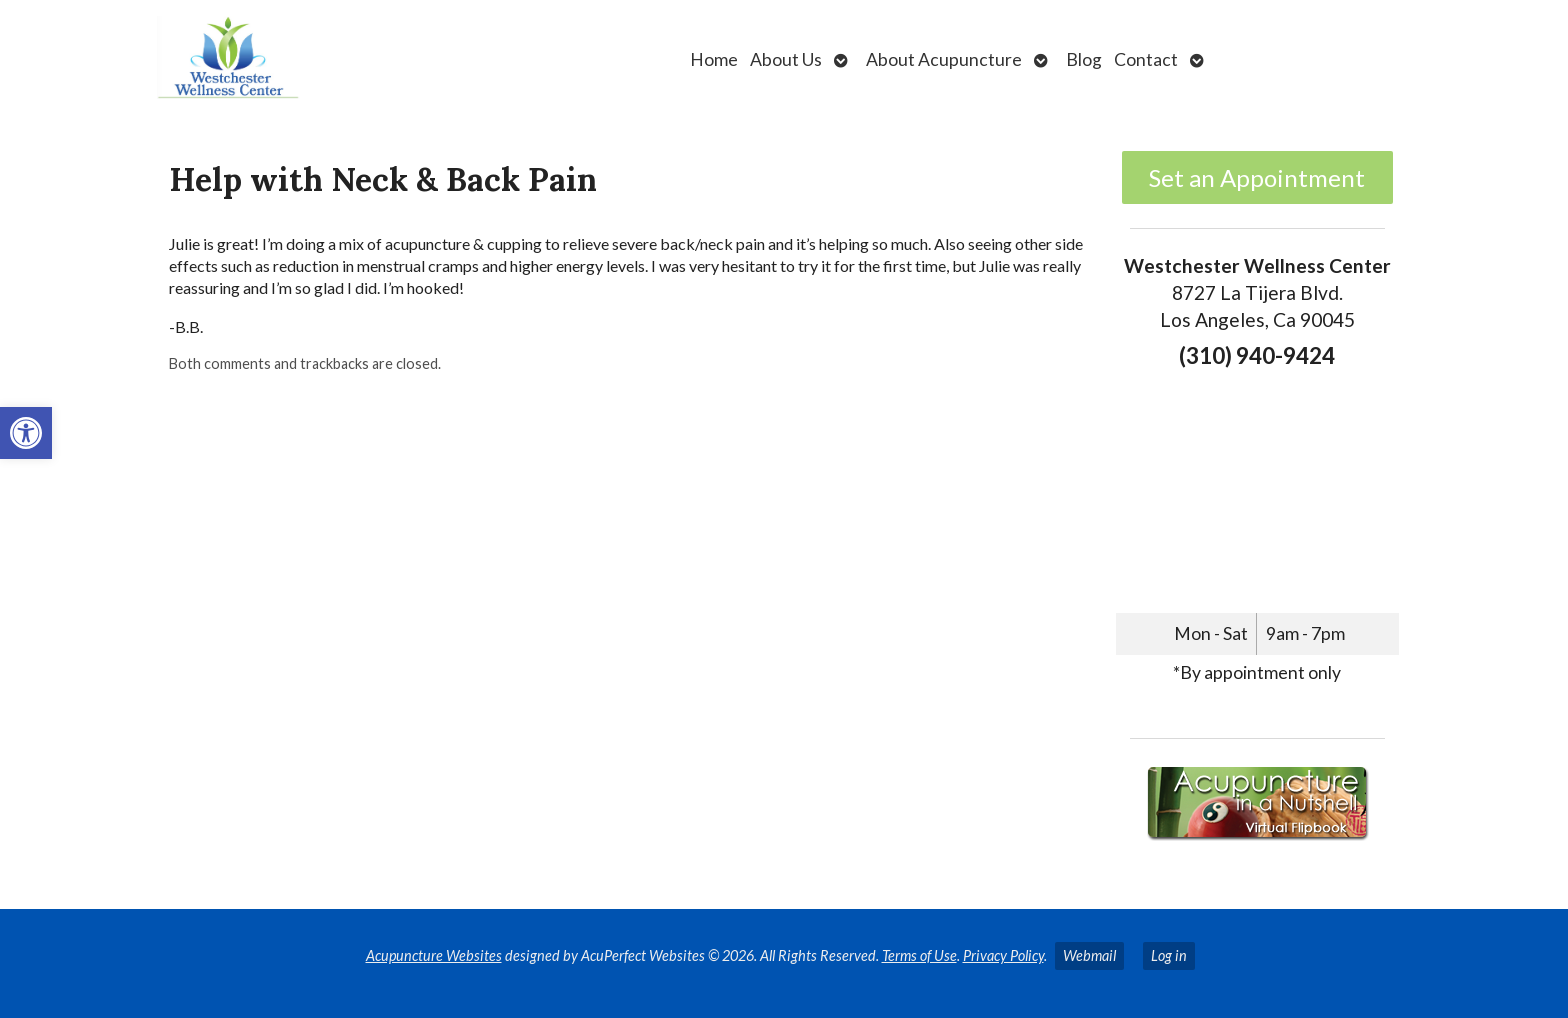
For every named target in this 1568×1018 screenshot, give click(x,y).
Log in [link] (1169, 955)
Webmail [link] (1089, 955)
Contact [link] (1146, 59)
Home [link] (714, 59)
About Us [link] (786, 59)
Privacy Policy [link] (1003, 955)
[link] (26, 433)
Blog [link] (1084, 59)
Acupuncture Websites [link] (434, 955)
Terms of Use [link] (919, 955)
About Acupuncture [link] (944, 59)
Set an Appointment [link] (1257, 177)
